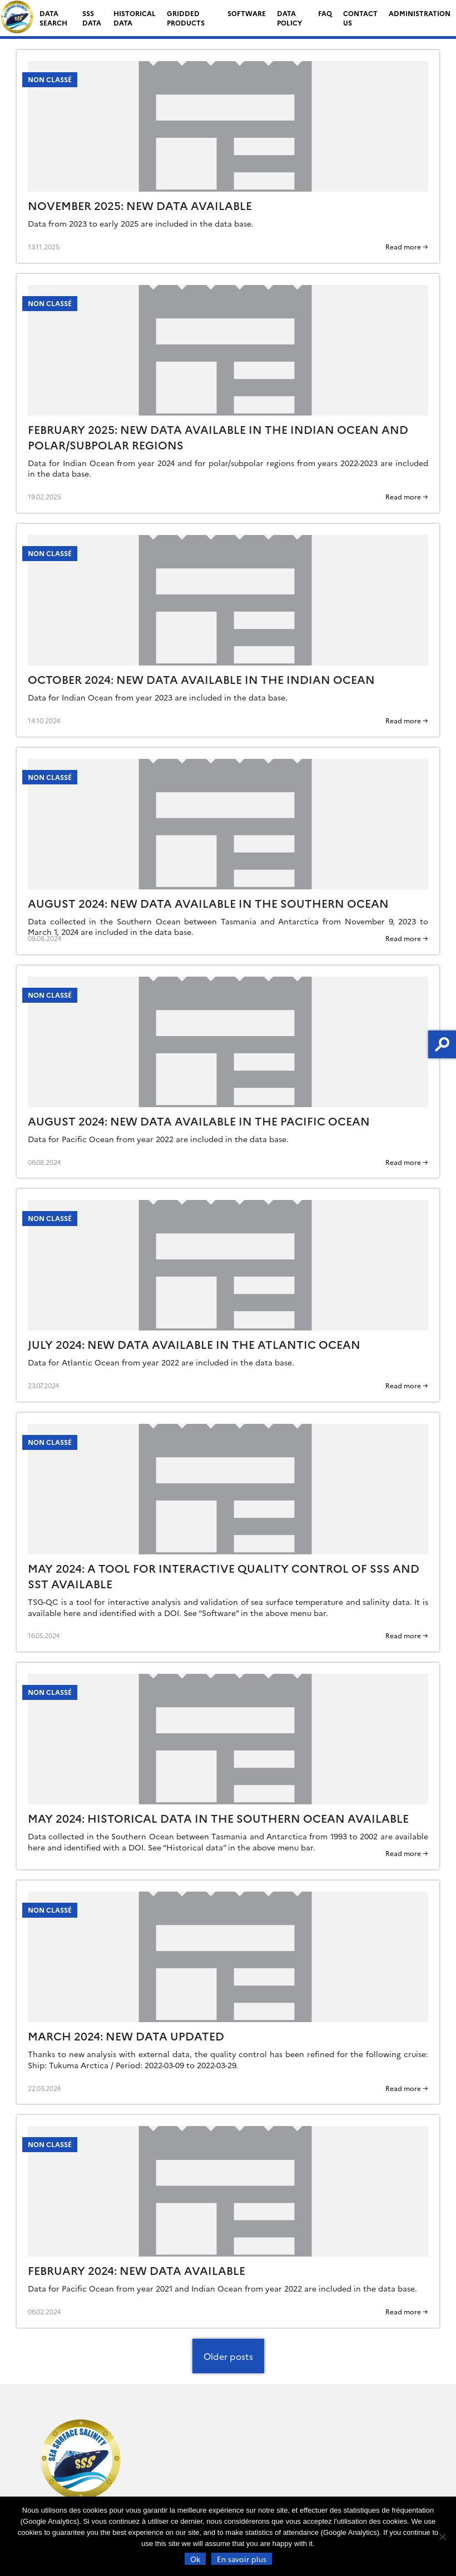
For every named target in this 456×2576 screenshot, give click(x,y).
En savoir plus (241, 2559)
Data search (53, 17)
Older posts (228, 2356)
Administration (419, 13)
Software (246, 13)
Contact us (360, 17)
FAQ (325, 13)
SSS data (91, 17)
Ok (195, 2559)
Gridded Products (186, 17)
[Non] (442, 2536)
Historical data (134, 17)
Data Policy (290, 17)
